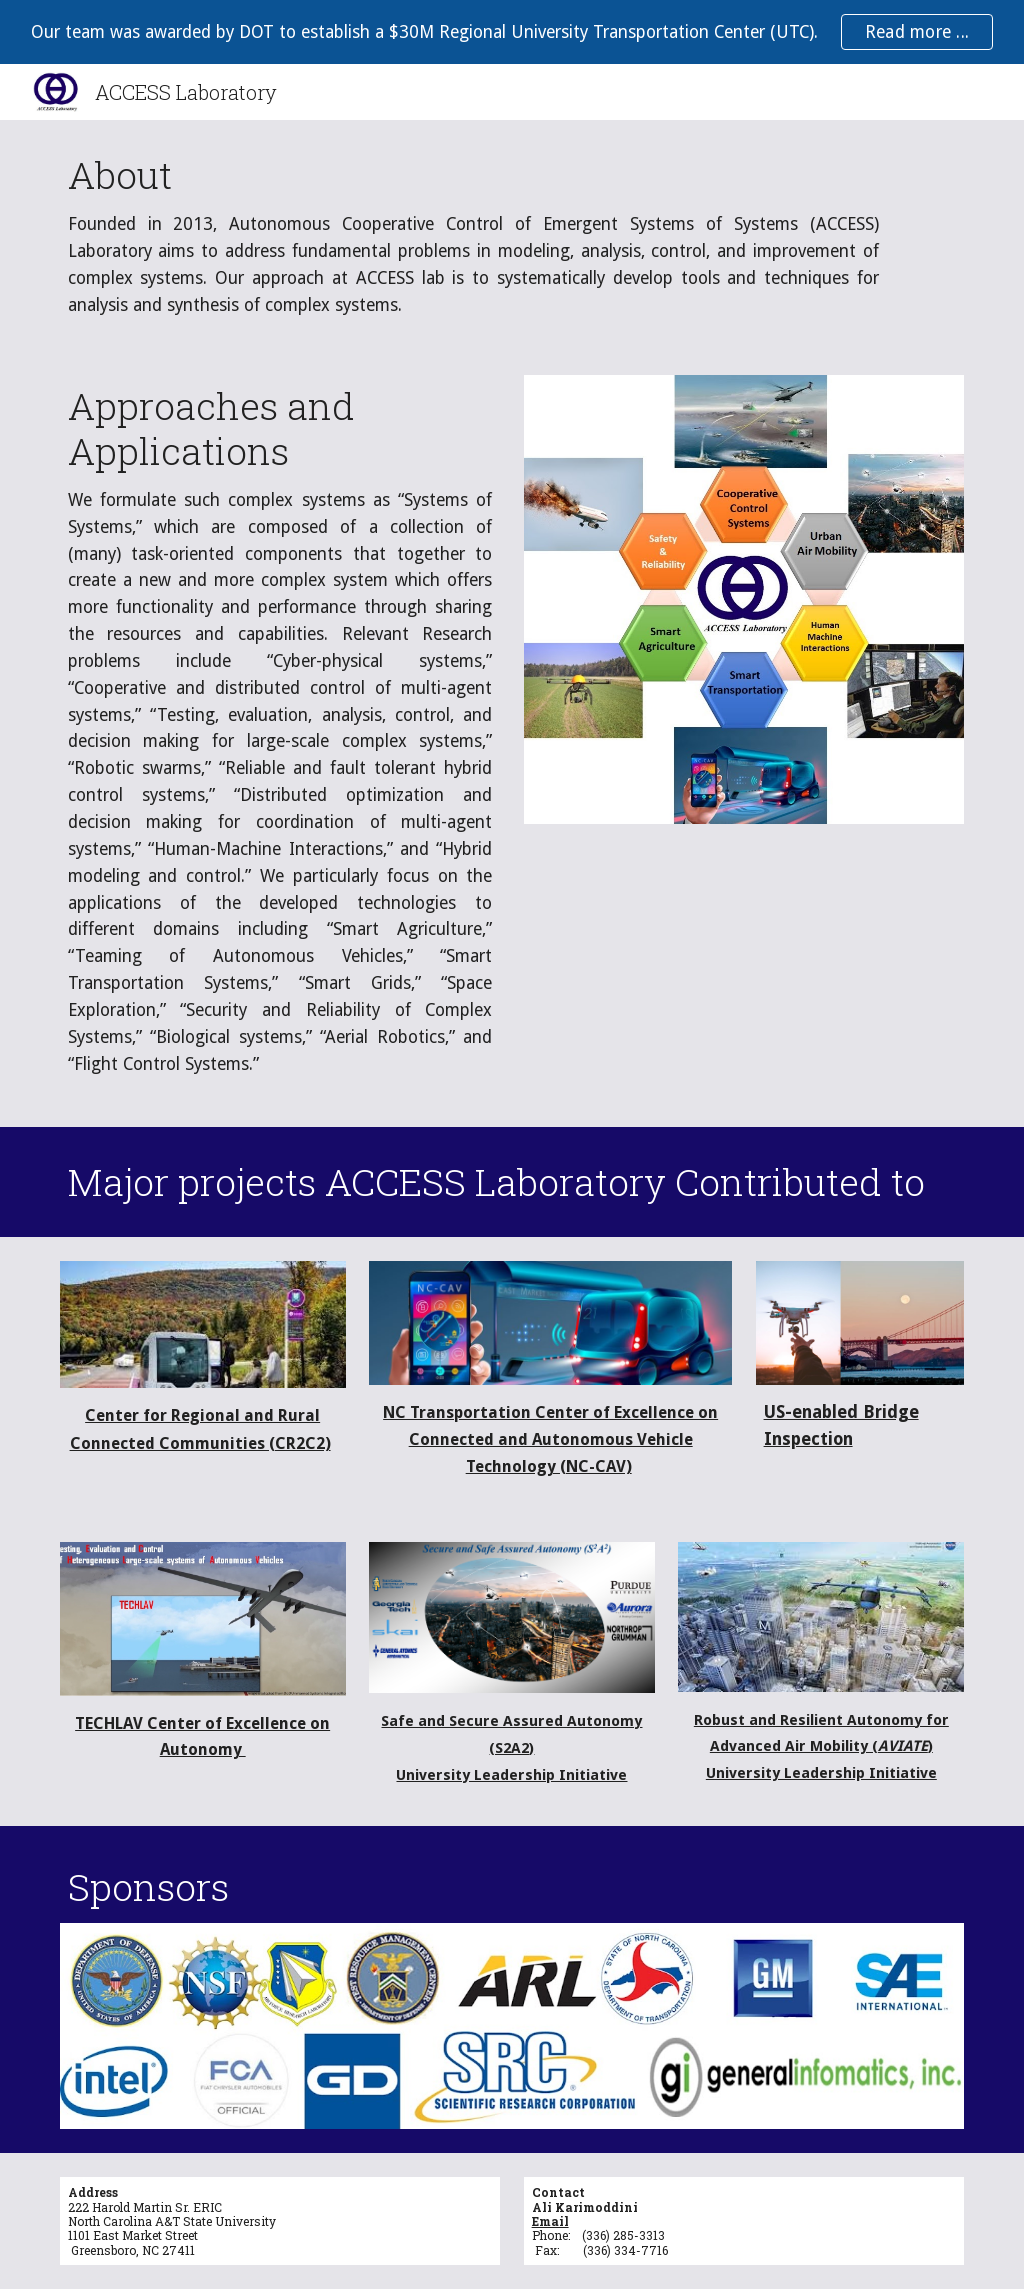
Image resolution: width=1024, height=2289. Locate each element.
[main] (473, 235)
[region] (512, 32)
